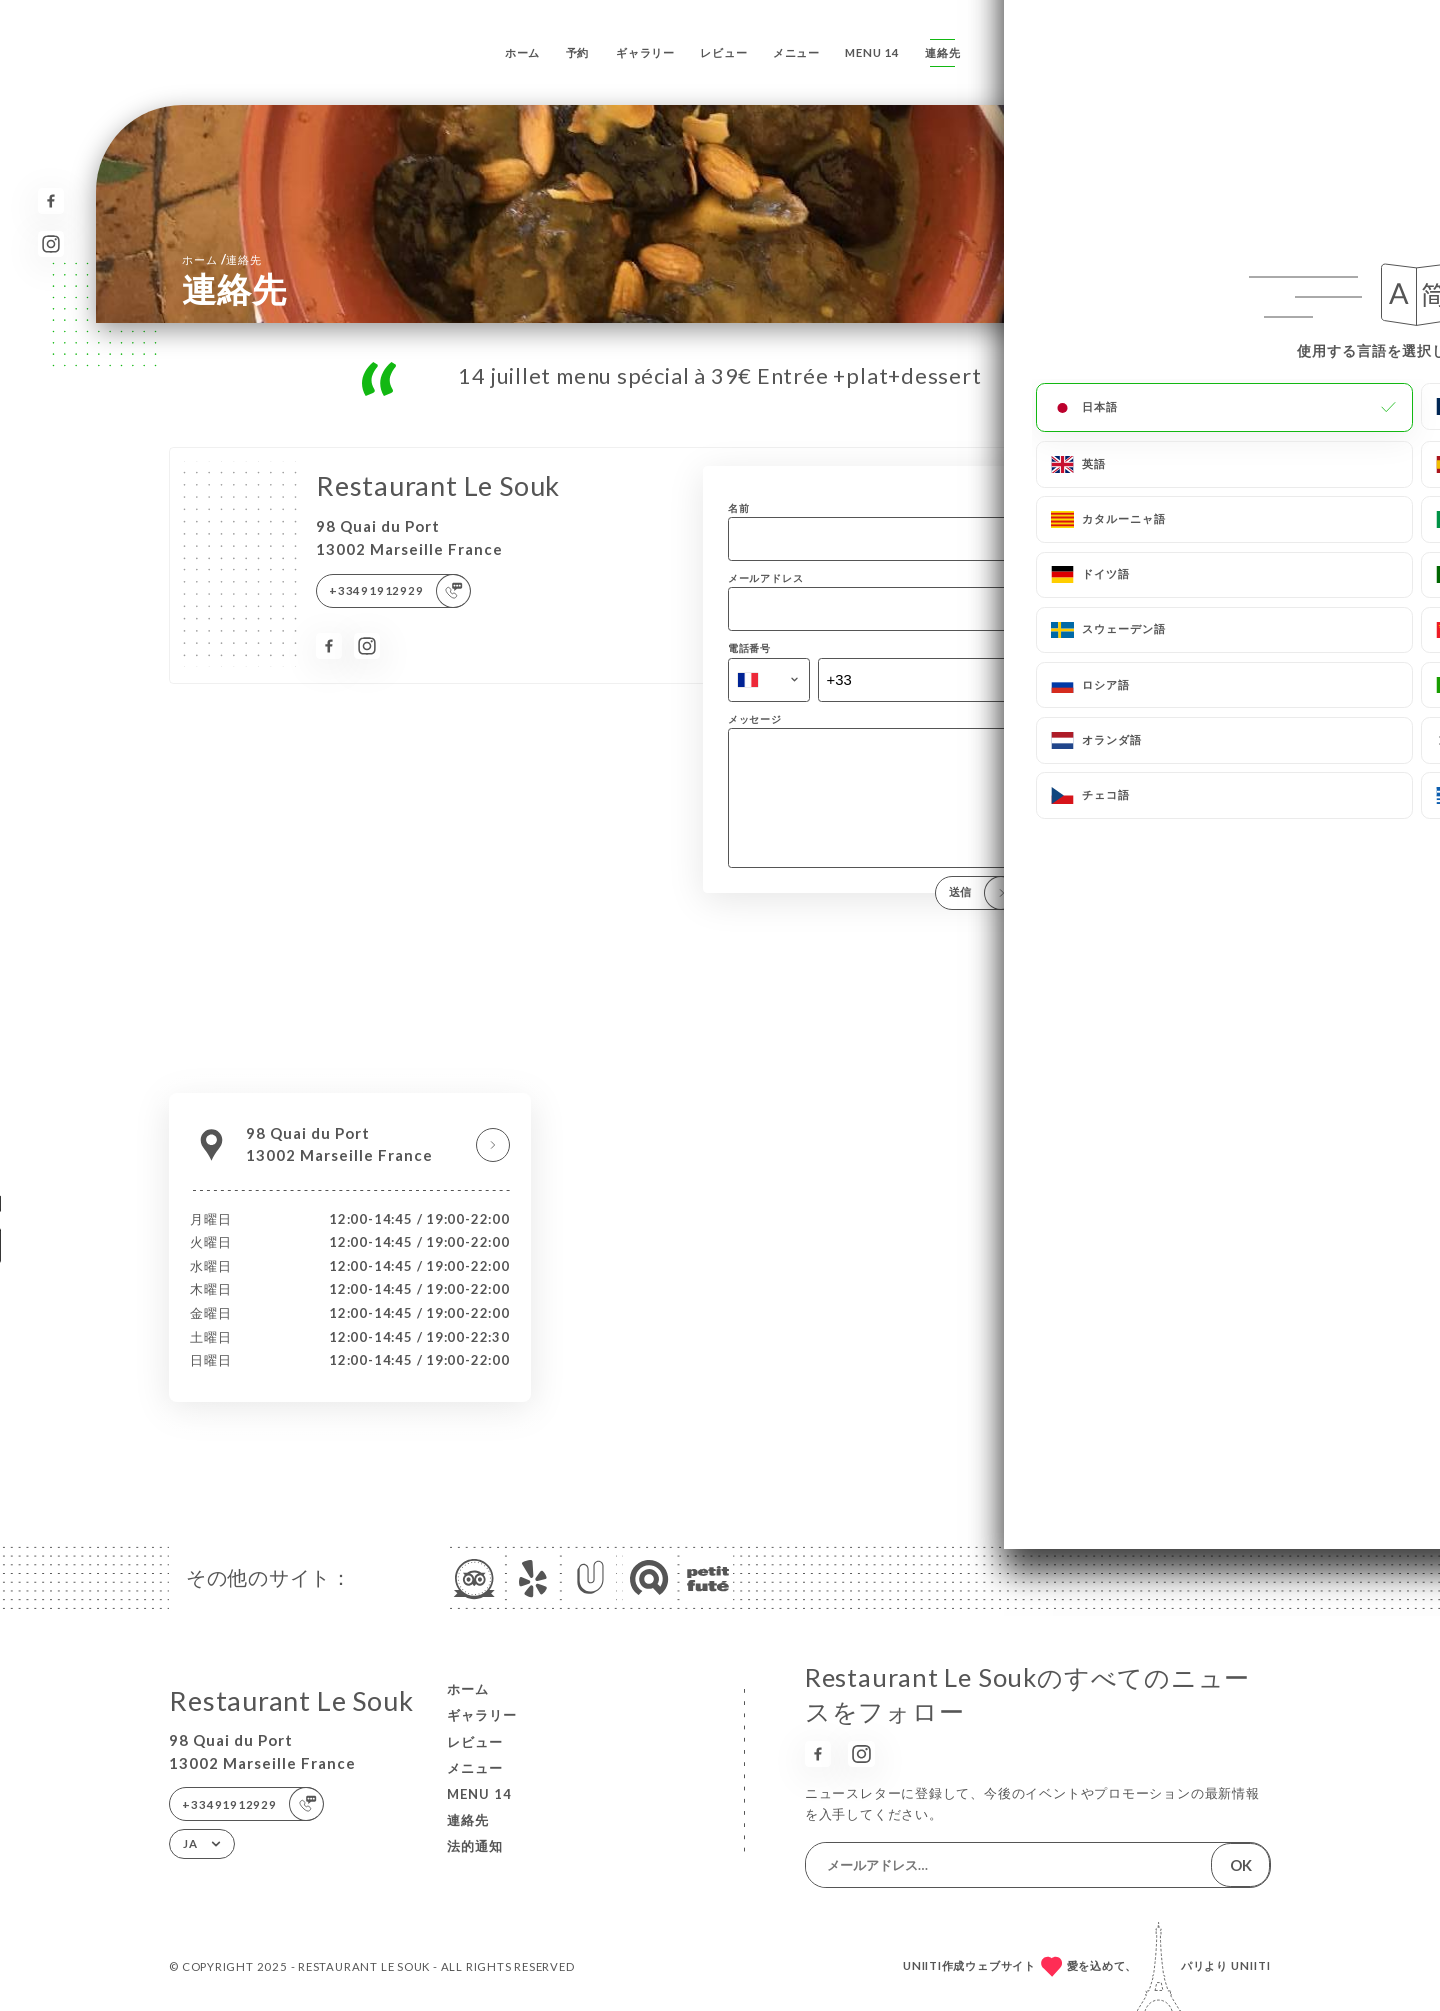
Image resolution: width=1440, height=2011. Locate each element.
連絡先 (942, 52)
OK (1241, 1865)
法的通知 (475, 1846)
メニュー (796, 52)
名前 (739, 508)
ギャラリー (645, 52)
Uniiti (1251, 1965)
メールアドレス (766, 578)
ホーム (522, 52)
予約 (578, 52)
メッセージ (755, 719)
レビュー (723, 52)
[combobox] (769, 680)
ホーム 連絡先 (221, 259)
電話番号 (749, 648)
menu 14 (872, 52)
